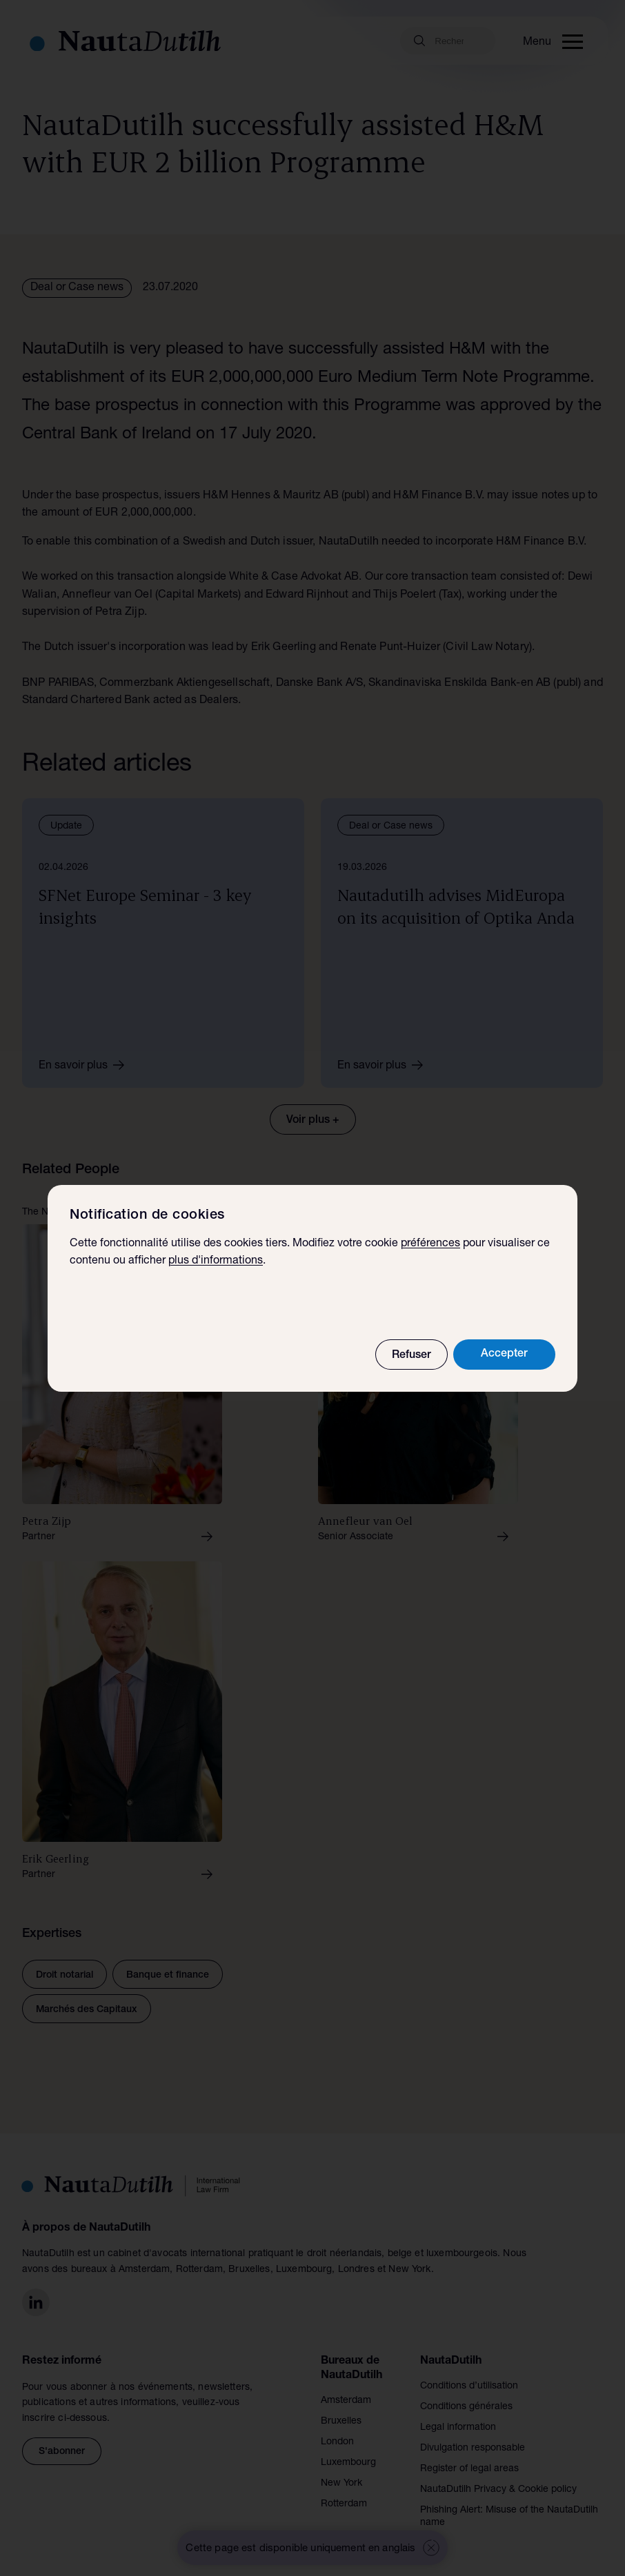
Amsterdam (346, 2401)
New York (341, 2483)
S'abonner (62, 2452)
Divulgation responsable (472, 2448)
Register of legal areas (469, 2469)
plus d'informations (215, 1261)
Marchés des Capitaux (86, 2010)
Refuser (411, 1355)
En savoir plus (86, 1065)
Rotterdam (344, 2504)
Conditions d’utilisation (469, 2386)
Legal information (458, 2428)
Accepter (504, 1354)
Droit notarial (64, 1975)
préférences (430, 1244)
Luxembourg (348, 2463)
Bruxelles (341, 2421)
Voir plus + (312, 1120)
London (337, 2442)
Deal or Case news (76, 288)
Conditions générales (466, 2407)
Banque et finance (167, 1975)
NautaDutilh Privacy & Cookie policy (498, 2490)
